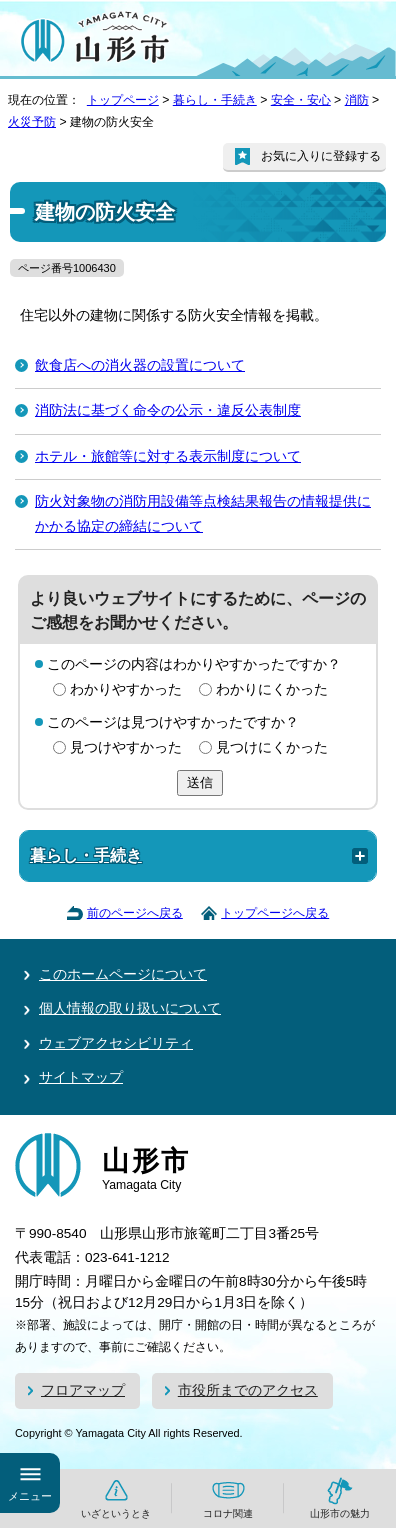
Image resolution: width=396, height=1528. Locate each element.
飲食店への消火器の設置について (140, 365)
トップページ (123, 100)
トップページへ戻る (275, 913)
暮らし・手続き (215, 100)
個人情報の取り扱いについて (130, 1008)
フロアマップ (83, 1390)
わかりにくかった (272, 689)
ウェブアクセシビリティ (116, 1043)
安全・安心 (301, 100)
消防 (357, 100)
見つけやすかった (126, 747)
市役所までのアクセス (248, 1390)
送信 (200, 782)
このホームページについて (123, 974)
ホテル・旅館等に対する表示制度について (168, 456)
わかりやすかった (126, 689)
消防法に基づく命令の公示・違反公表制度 (168, 410)
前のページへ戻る (135, 913)
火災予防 (32, 122)
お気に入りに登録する (321, 156)
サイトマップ (81, 1077)
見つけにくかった (272, 747)
